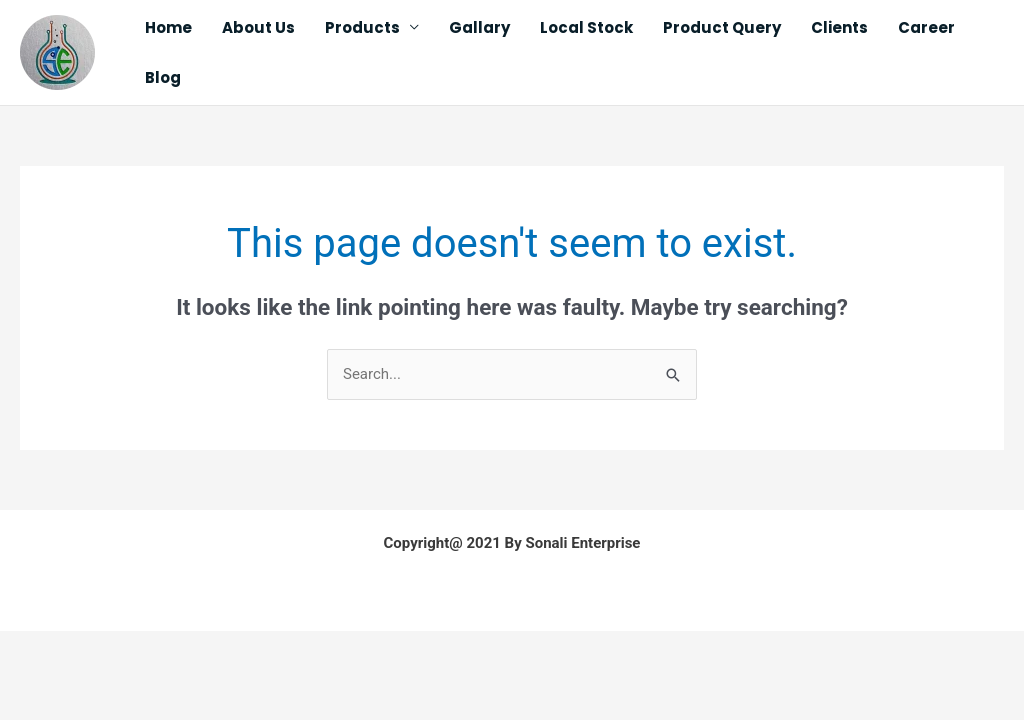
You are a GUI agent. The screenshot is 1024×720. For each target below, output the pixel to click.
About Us (258, 27)
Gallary (479, 27)
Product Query (722, 27)
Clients (839, 27)
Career (926, 27)
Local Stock (586, 27)
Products (362, 27)
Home (168, 27)
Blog (163, 77)
